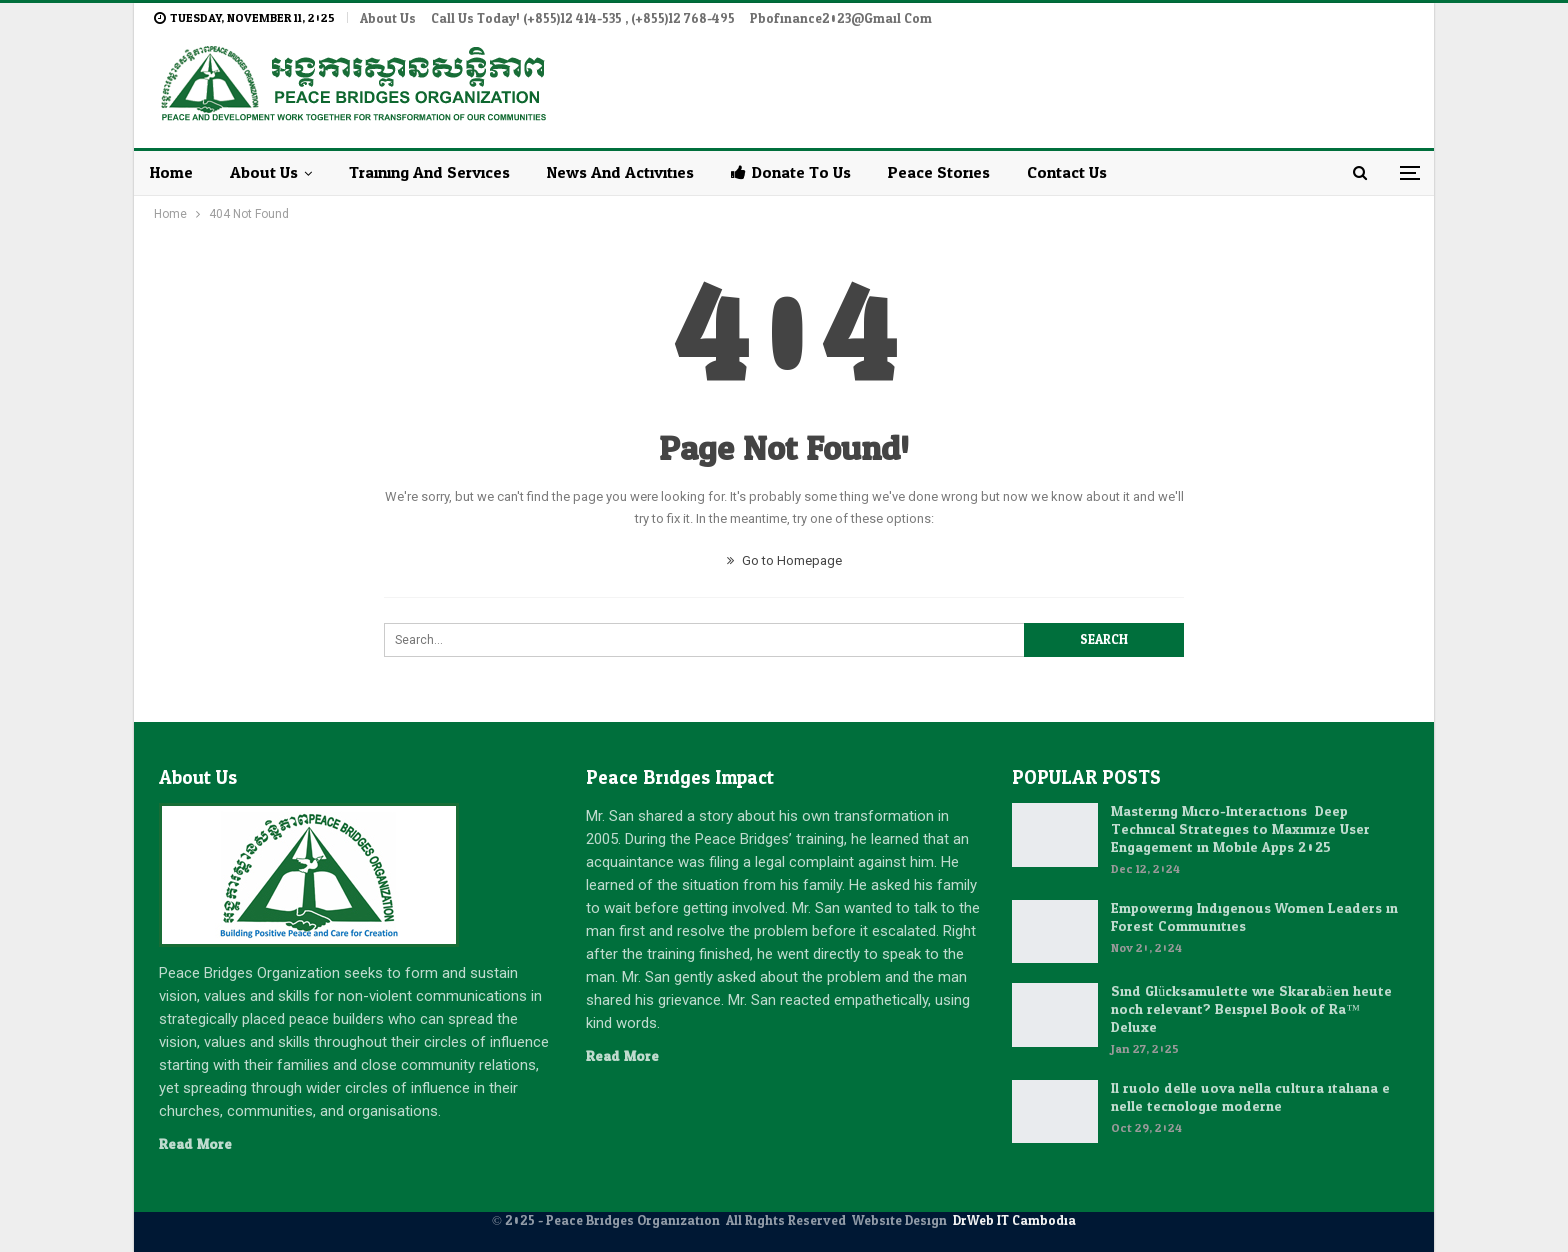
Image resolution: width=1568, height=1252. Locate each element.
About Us (388, 19)
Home (171, 172)
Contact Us (1067, 172)
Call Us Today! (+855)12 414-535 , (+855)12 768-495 (583, 19)
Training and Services (429, 172)
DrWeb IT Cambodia (1014, 1221)
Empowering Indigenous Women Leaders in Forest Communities (1254, 917)
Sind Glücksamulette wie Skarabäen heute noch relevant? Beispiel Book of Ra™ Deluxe (1251, 1009)
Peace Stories (939, 172)
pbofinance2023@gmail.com (841, 19)
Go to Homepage (784, 560)
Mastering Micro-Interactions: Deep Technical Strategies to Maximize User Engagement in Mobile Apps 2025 (1240, 829)
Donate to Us (791, 172)
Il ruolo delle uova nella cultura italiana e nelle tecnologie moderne (1250, 1097)
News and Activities (620, 172)
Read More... (200, 1144)
